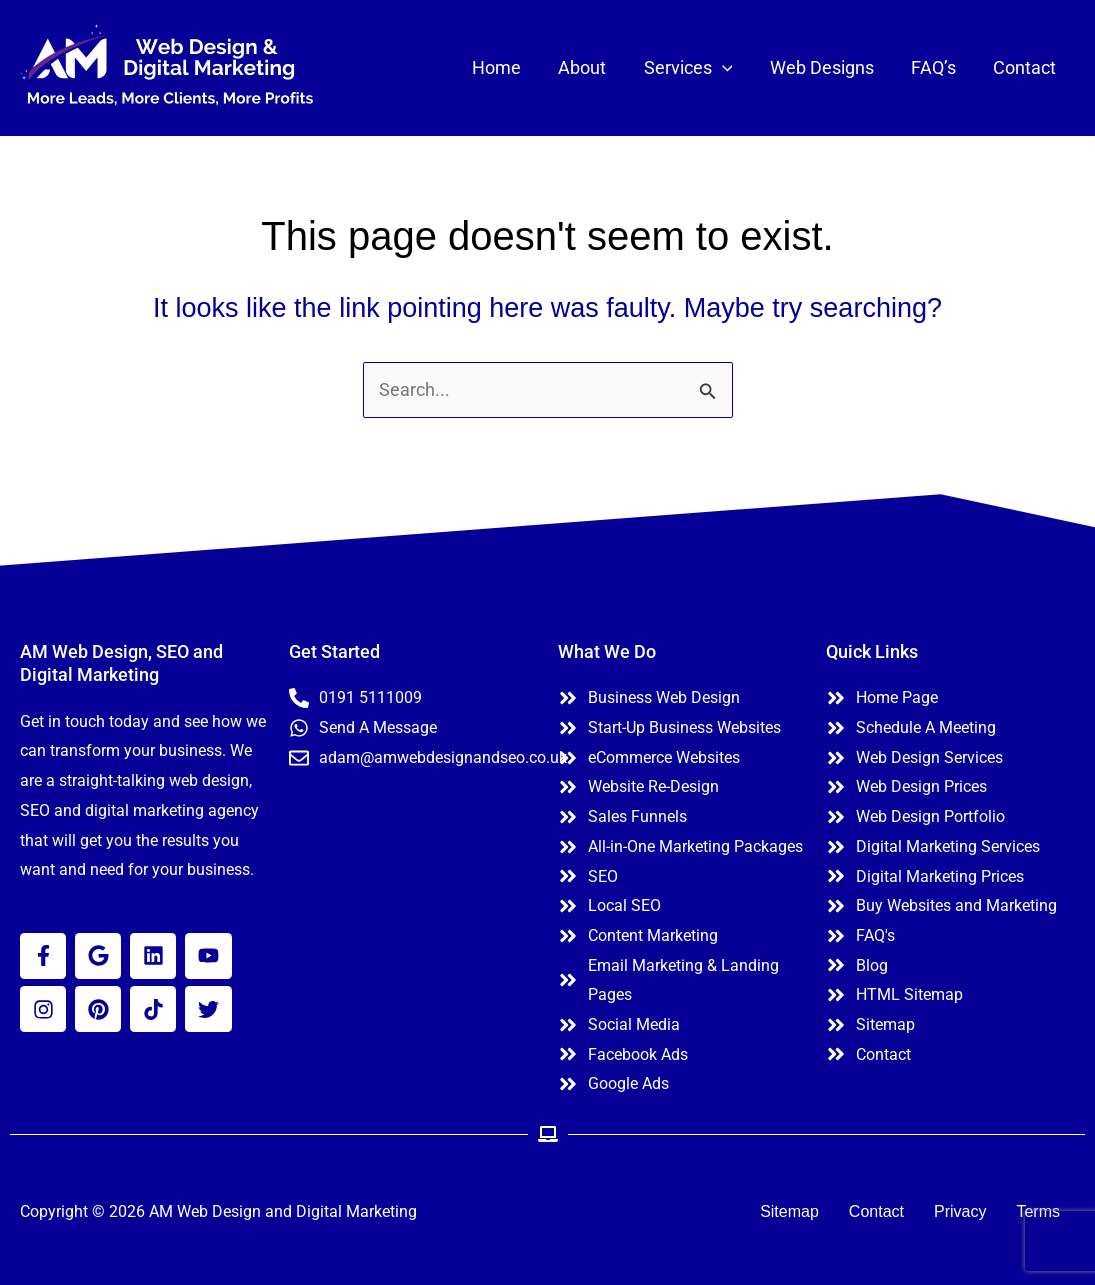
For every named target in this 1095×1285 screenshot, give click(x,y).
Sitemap (789, 1211)
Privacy (960, 1211)
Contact (876, 1211)
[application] (726, 68)
